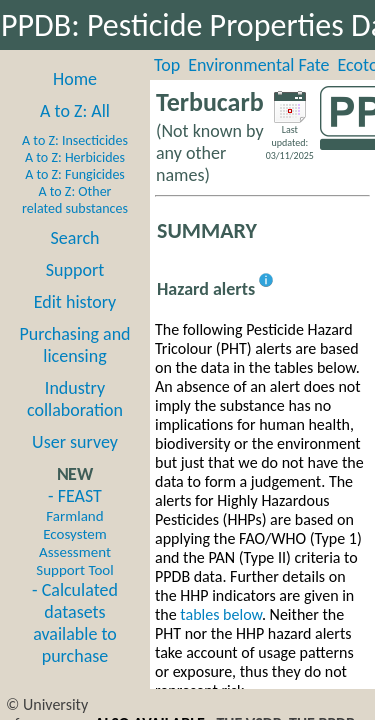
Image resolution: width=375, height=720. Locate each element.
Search (75, 238)
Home (75, 79)
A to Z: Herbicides (75, 157)
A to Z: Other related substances (75, 200)
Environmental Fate (258, 65)
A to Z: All (75, 111)
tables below (221, 614)
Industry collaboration (75, 399)
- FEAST (74, 532)
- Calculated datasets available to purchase (75, 623)
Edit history (75, 302)
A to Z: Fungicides (75, 174)
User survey (75, 442)
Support (75, 270)
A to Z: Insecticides (75, 140)
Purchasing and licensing (74, 345)
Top (167, 65)
